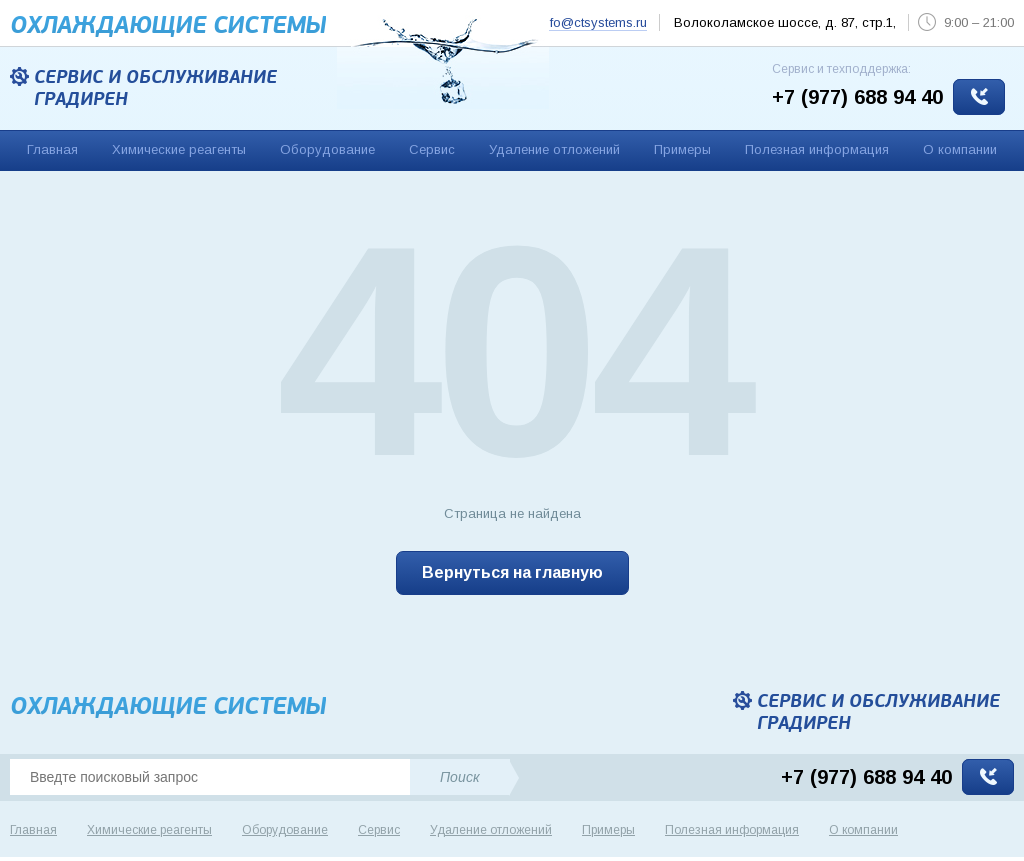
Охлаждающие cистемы (168, 25)
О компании (960, 149)
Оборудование (327, 149)
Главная (52, 149)
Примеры (682, 149)
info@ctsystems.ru (593, 22)
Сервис (432, 149)
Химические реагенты (179, 149)
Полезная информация (817, 149)
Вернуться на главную (512, 572)
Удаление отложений (554, 149)
